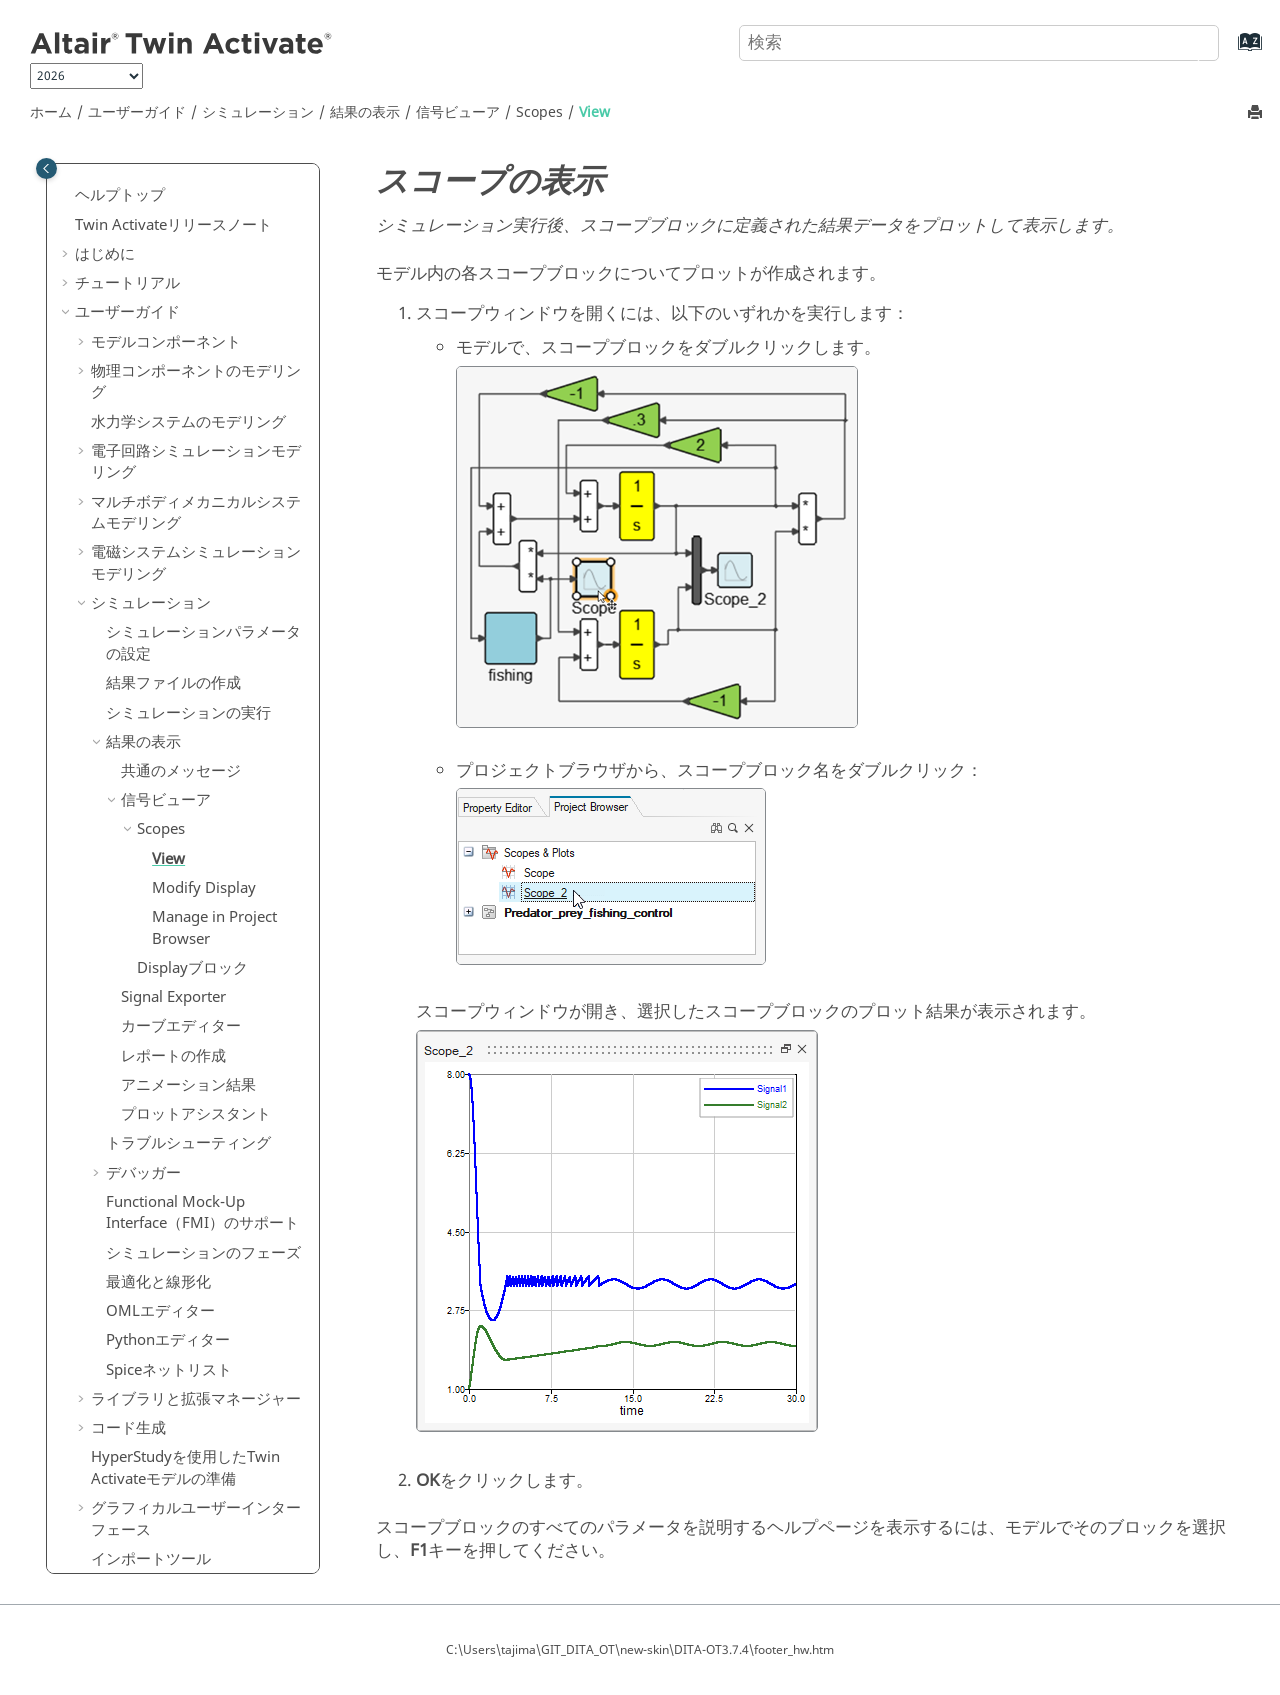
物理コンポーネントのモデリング (196, 211)
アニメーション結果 (188, 914)
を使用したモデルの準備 (185, 1297)
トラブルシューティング (188, 972)
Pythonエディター (168, 1169)
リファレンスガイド (142, 1505)
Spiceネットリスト (169, 1199)
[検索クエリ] (979, 43)
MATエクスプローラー (166, 1475)
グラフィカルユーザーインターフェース (196, 1348)
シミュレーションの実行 (188, 542)
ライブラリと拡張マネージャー (196, 1228)
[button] (83, 172)
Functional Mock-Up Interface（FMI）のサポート (202, 1042)
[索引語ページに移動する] (1229, 51)
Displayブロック (192, 797)
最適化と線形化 (158, 1111)
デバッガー (143, 1002)
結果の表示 (365, 112)
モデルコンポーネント (166, 171)
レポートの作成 (173, 885)
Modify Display (204, 717)
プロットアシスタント (196, 943)
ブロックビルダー (151, 1446)
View (594, 112)
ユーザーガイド (137, 112)
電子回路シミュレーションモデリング (196, 291)
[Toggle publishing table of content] (46, 168)
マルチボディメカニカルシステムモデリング (196, 342)
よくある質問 (120, 1534)
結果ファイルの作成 (173, 512)
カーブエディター (181, 855)
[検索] (1183, 41)
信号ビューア (458, 112)
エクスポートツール (158, 1417)
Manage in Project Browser (214, 757)
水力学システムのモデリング (188, 251)
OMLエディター (160, 1140)
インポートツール (151, 1388)
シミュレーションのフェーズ (203, 1082)
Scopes (539, 112)
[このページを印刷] (1257, 113)
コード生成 (128, 1257)
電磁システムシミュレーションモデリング (196, 392)
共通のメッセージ (181, 600)
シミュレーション (258, 112)
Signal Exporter (173, 826)
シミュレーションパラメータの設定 (203, 472)
